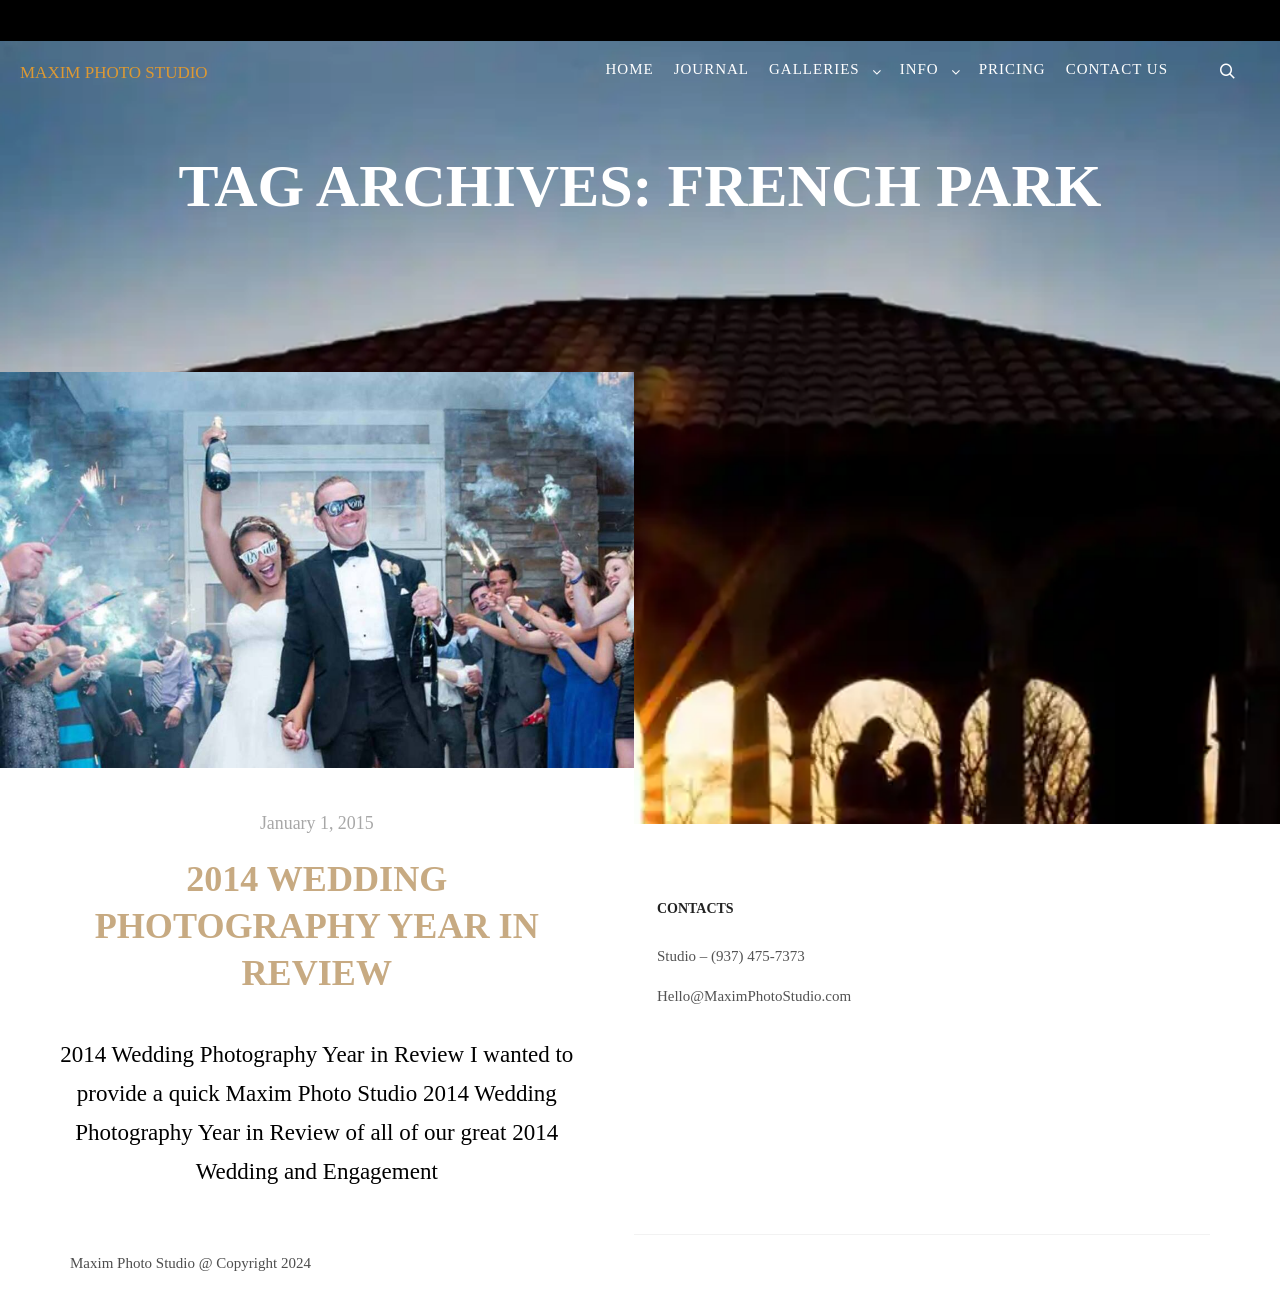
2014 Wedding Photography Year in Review (317, 926)
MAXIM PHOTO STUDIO (114, 72)
